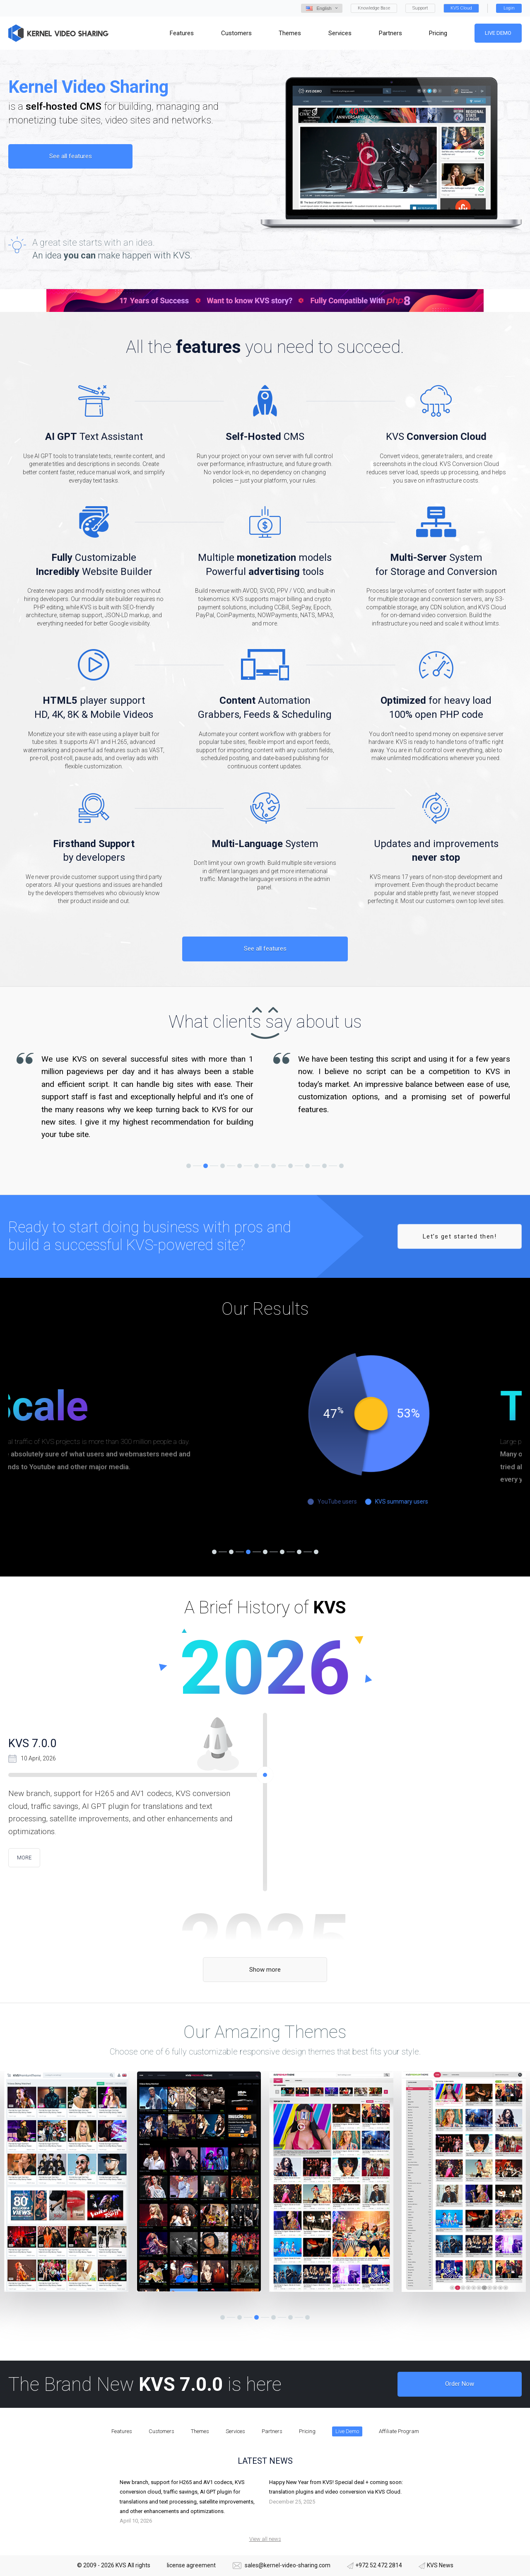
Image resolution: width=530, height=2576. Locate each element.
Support (420, 8)
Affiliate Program (399, 2431)
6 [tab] (273, 1166)
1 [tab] (188, 1166)
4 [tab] (239, 1166)
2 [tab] (205, 1166)
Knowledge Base (374, 8)
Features (121, 2431)
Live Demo (498, 33)
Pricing (307, 2431)
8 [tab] (307, 1166)
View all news (265, 2539)
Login (509, 8)
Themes (200, 2431)
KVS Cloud (461, 8)
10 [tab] (341, 1166)
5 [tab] (256, 1166)
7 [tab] (290, 1166)
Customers (161, 2431)
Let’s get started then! (460, 1236)
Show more (265, 1969)
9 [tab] (324, 1166)
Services (235, 2431)
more (24, 1857)
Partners (272, 2431)
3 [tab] (222, 1166)
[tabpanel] (137, 1097)
